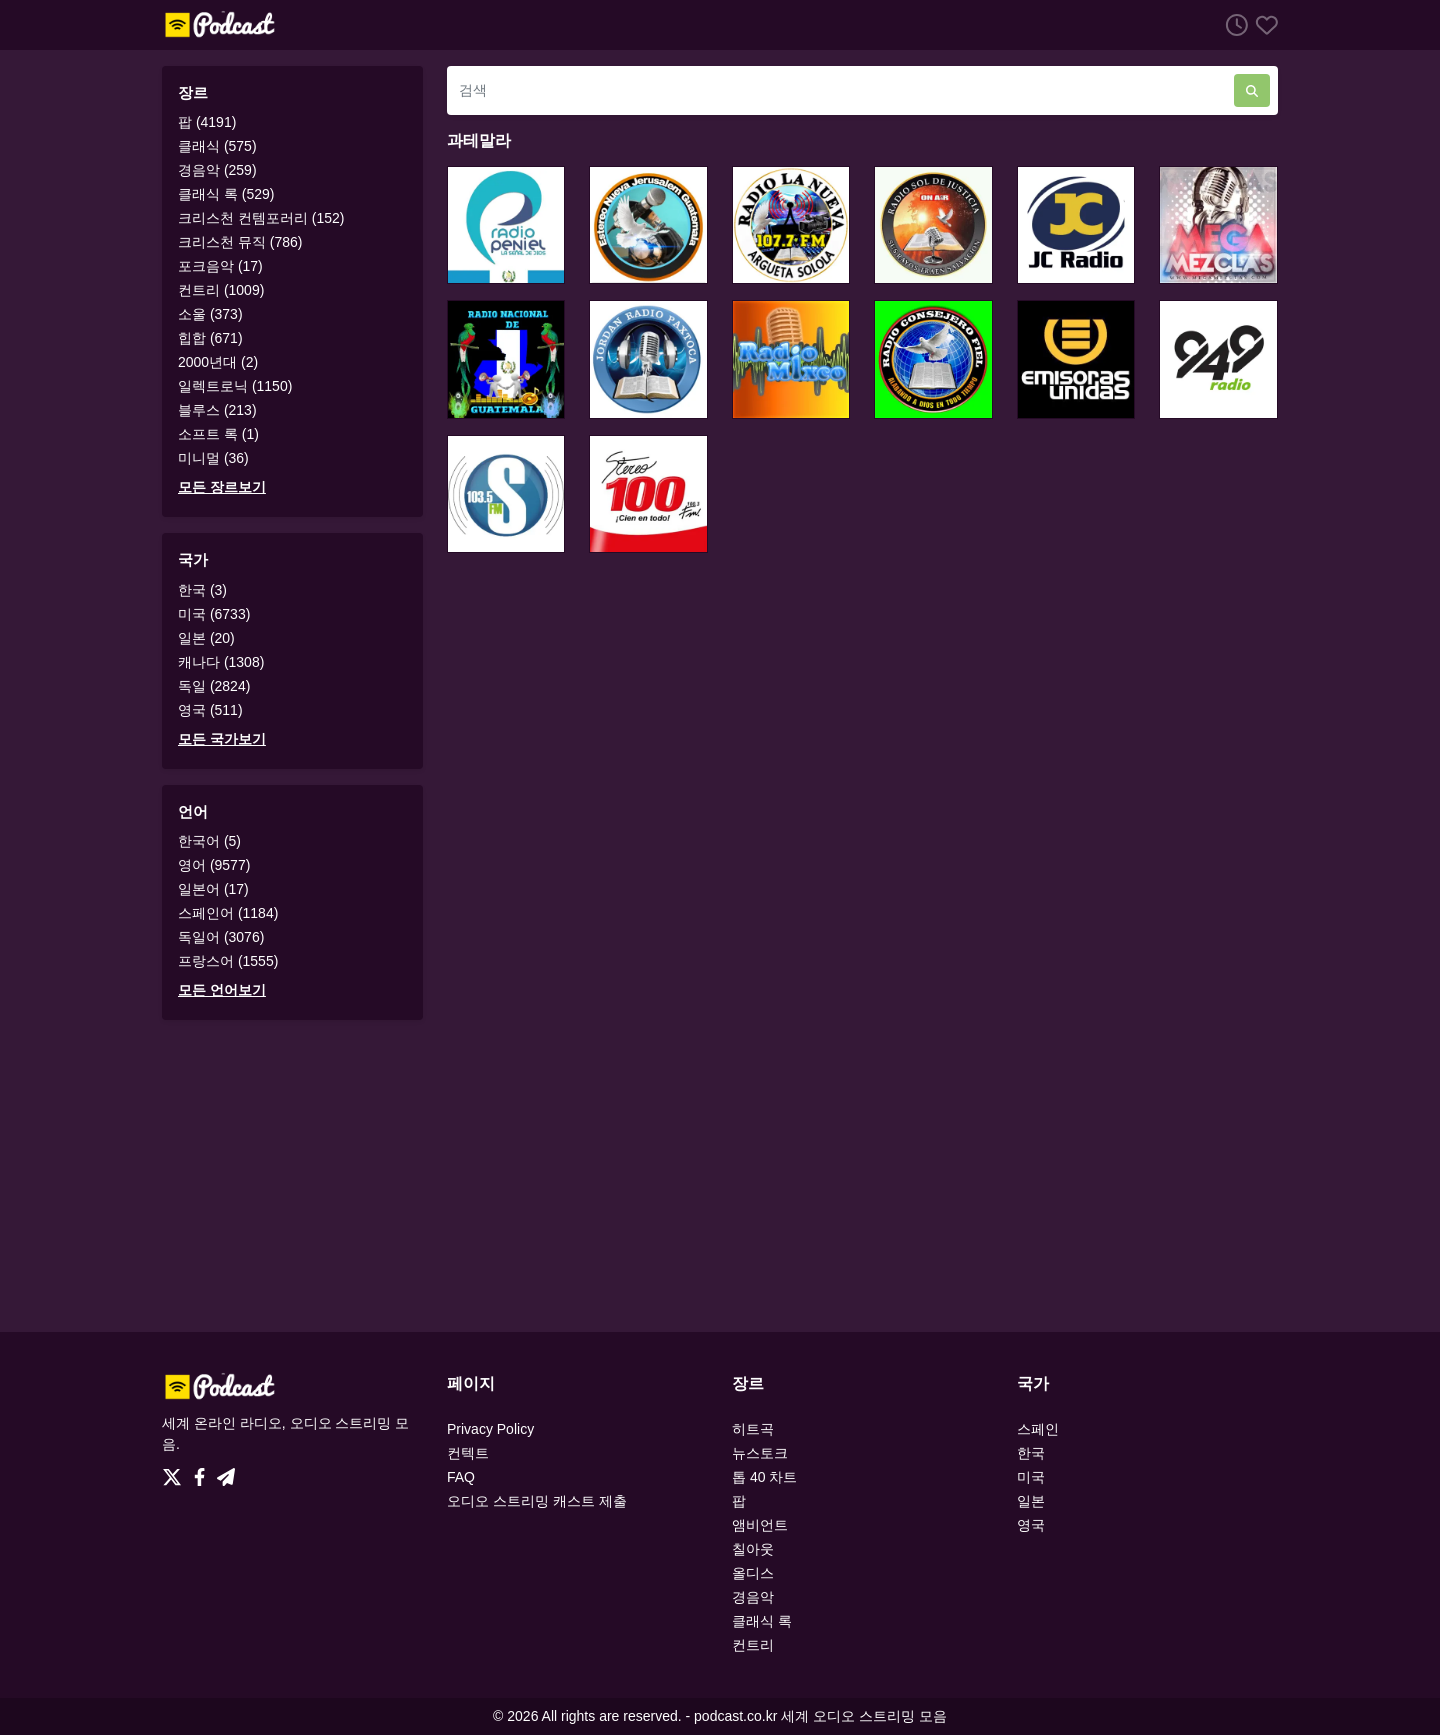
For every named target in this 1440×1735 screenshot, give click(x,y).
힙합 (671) (210, 338)
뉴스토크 (760, 1453)
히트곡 (753, 1429)
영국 (1031, 1525)
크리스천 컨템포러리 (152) (261, 218)
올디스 (753, 1573)
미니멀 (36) (213, 458)
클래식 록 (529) (226, 194)
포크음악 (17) (220, 266)
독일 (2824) (214, 686)
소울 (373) (210, 314)
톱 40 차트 (764, 1477)
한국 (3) (202, 590)
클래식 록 (762, 1621)
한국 (1031, 1453)
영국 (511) (210, 710)
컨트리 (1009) (221, 290)
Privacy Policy (490, 1429)
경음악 (753, 1597)
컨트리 (753, 1645)
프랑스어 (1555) (228, 961)
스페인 (1038, 1429)
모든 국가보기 (222, 739)
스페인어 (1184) (228, 913)
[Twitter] (176, 1472)
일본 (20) (206, 638)
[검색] (840, 90)
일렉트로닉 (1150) (235, 386)
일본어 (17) (213, 889)
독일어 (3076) (221, 937)
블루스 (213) (217, 410)
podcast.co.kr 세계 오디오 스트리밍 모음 (820, 1716)
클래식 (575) (217, 146)
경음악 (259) (217, 170)
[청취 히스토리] (1233, 24)
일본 (1031, 1501)
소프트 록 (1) (218, 434)
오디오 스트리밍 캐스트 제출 (537, 1501)
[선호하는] (1263, 24)
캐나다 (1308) (221, 662)
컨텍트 (468, 1453)
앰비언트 (760, 1525)
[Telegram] (226, 1472)
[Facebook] (203, 1472)
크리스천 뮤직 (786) (240, 242)
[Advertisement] (720, 1176)
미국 (1031, 1477)
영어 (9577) (214, 865)
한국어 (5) (209, 841)
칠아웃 (753, 1549)
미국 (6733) (214, 614)
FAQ (461, 1477)
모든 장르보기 (222, 487)
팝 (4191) (207, 122)
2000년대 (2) (218, 362)
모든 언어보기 (222, 990)
